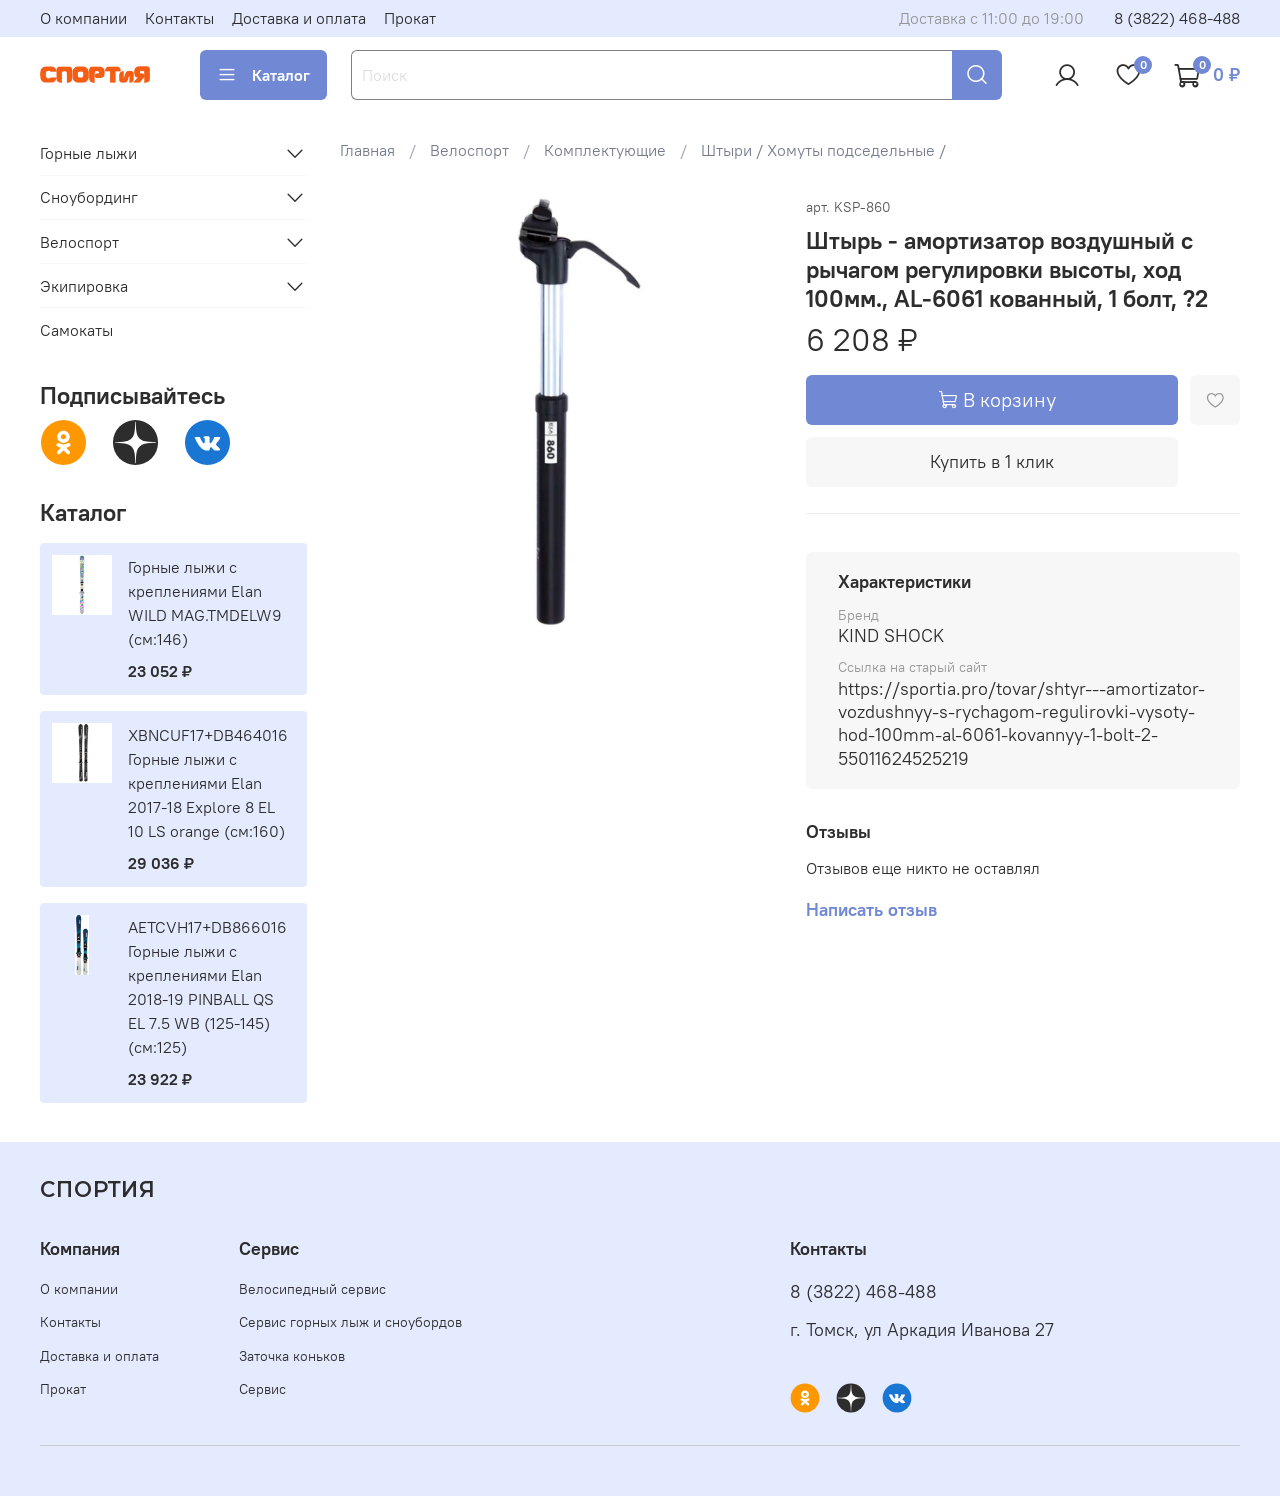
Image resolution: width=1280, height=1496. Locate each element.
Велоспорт (469, 150)
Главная (367, 150)
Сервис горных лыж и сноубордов (350, 1322)
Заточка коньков (292, 1356)
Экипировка (84, 286)
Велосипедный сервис (312, 1289)
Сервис (262, 1389)
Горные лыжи (88, 153)
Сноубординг (89, 197)
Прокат (410, 18)
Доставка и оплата (299, 18)
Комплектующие (605, 150)
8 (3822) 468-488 (1177, 18)
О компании (83, 18)
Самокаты (76, 330)
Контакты (179, 18)
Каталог (263, 75)
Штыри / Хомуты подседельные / (823, 150)
